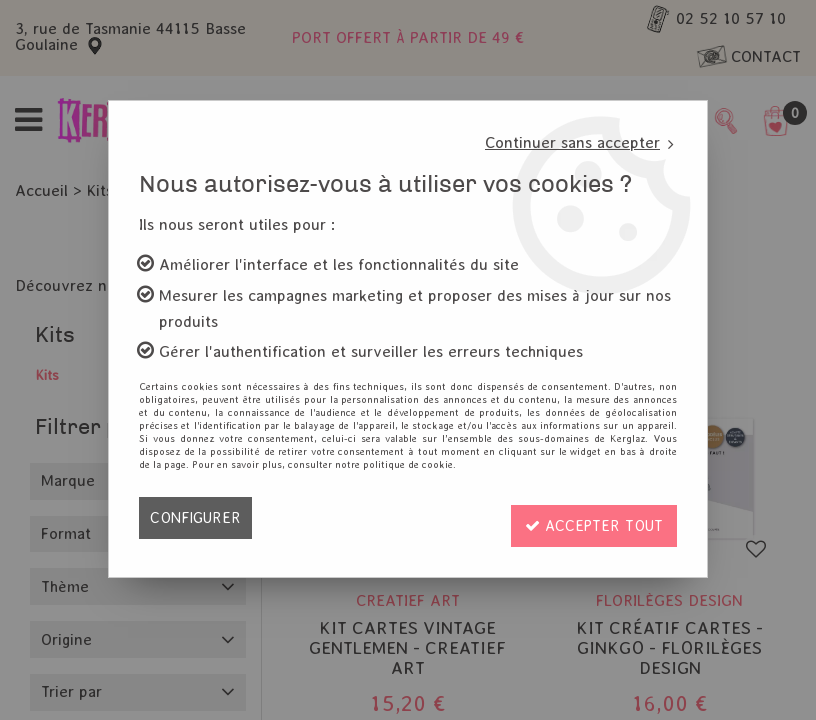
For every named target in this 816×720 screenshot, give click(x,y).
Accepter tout (589, 517)
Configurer (197, 517)
